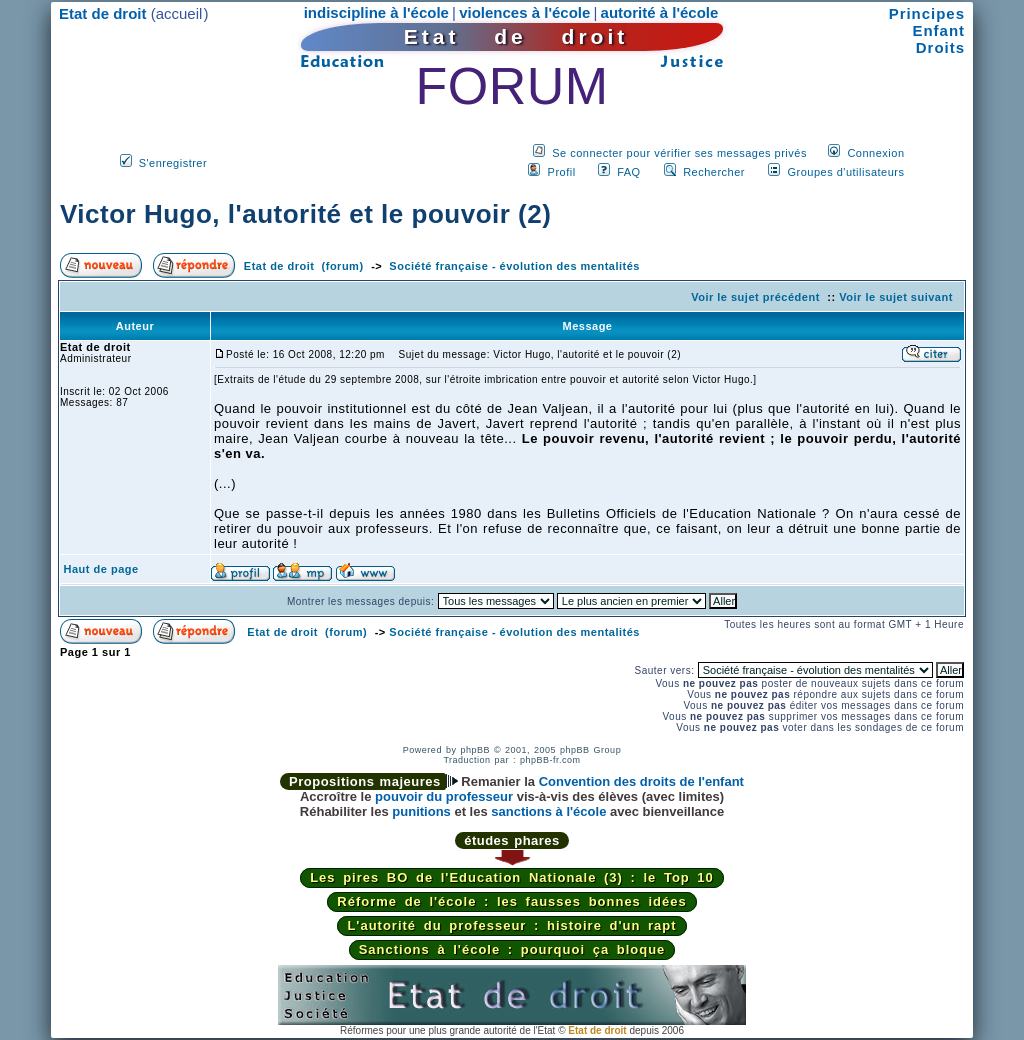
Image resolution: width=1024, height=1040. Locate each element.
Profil (562, 172)
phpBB (475, 750)
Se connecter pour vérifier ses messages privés (679, 153)
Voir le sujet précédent (755, 297)
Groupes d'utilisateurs (845, 172)
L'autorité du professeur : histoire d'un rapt (511, 925)
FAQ (629, 172)
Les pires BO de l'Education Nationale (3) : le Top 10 (512, 877)
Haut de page (101, 569)
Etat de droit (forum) (304, 266)
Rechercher (714, 172)
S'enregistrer (173, 163)
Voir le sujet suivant (896, 297)
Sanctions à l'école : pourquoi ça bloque (512, 949)
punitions (421, 811)
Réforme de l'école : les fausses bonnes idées (511, 901)
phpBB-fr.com (550, 760)
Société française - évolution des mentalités (514, 266)
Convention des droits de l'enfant (641, 781)
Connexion (875, 153)
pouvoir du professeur (444, 796)
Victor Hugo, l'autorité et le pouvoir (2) (305, 214)
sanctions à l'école (548, 811)
